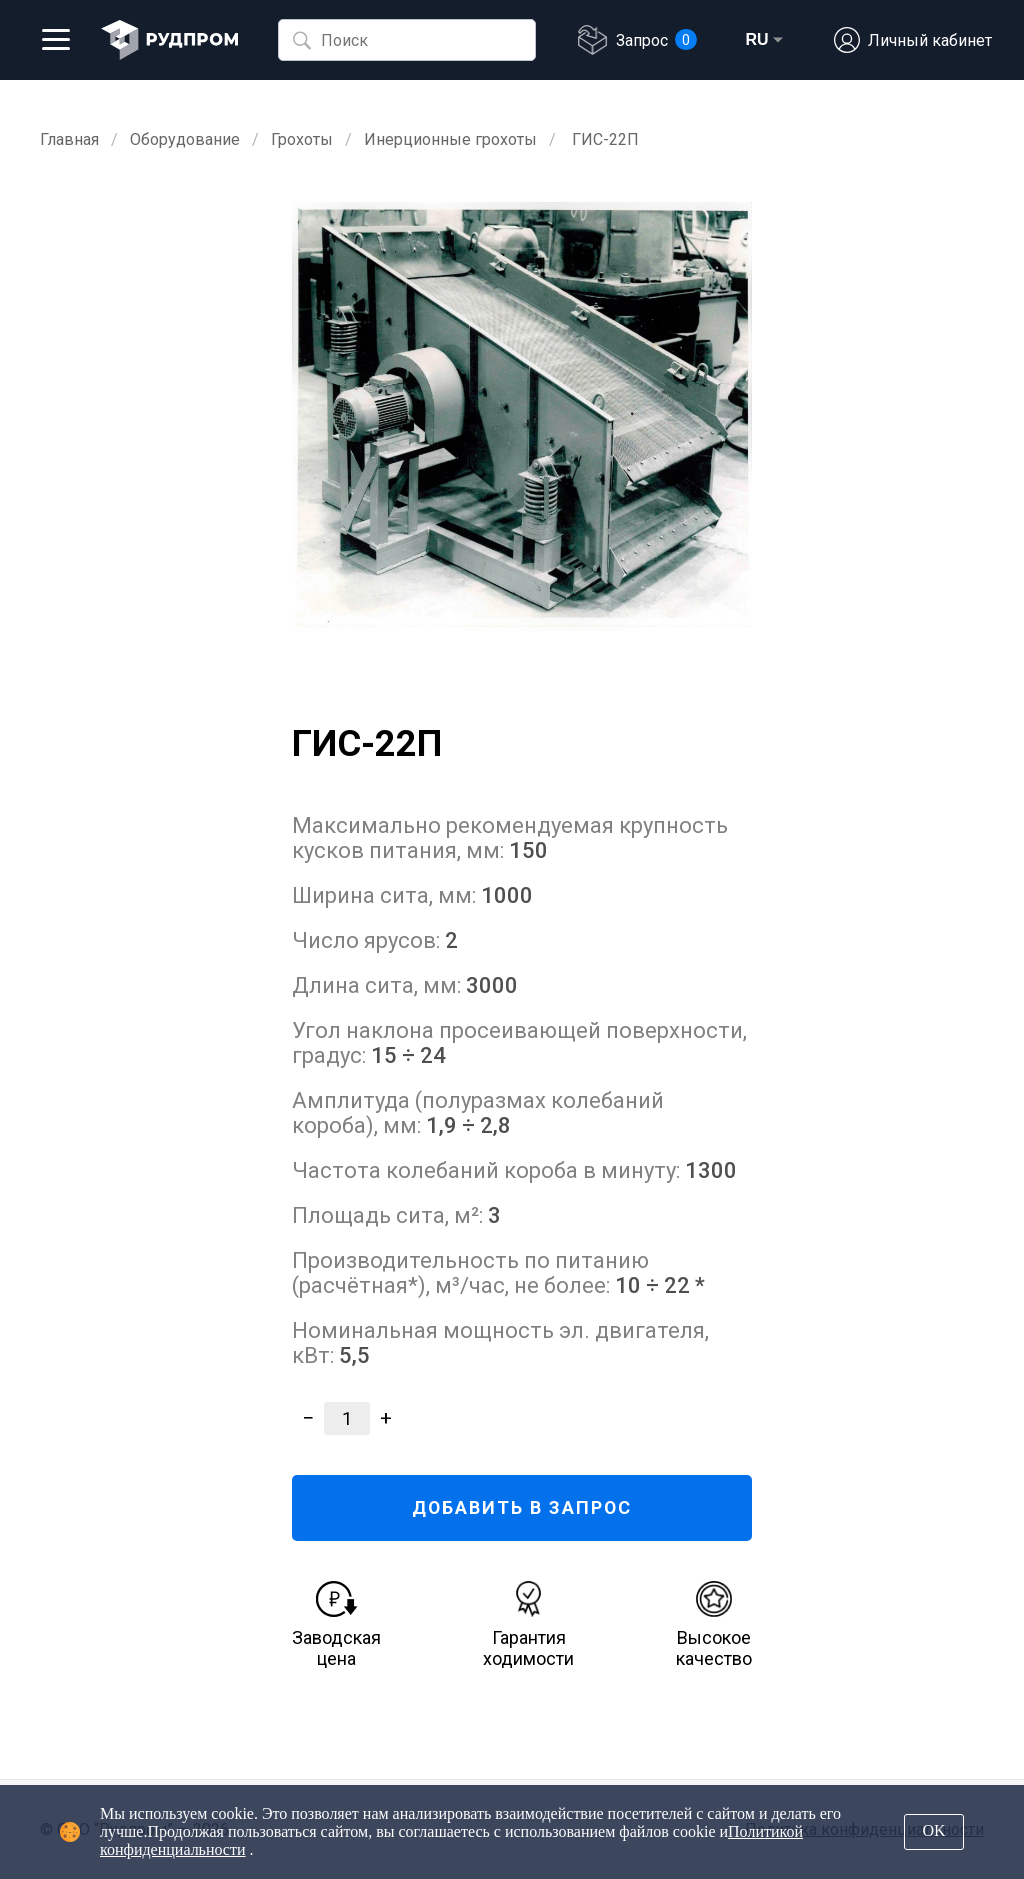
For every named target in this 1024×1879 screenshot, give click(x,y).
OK (933, 1830)
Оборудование (185, 139)
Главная (69, 139)
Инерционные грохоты (450, 139)
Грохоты (302, 139)
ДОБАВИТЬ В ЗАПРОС (522, 1507)
